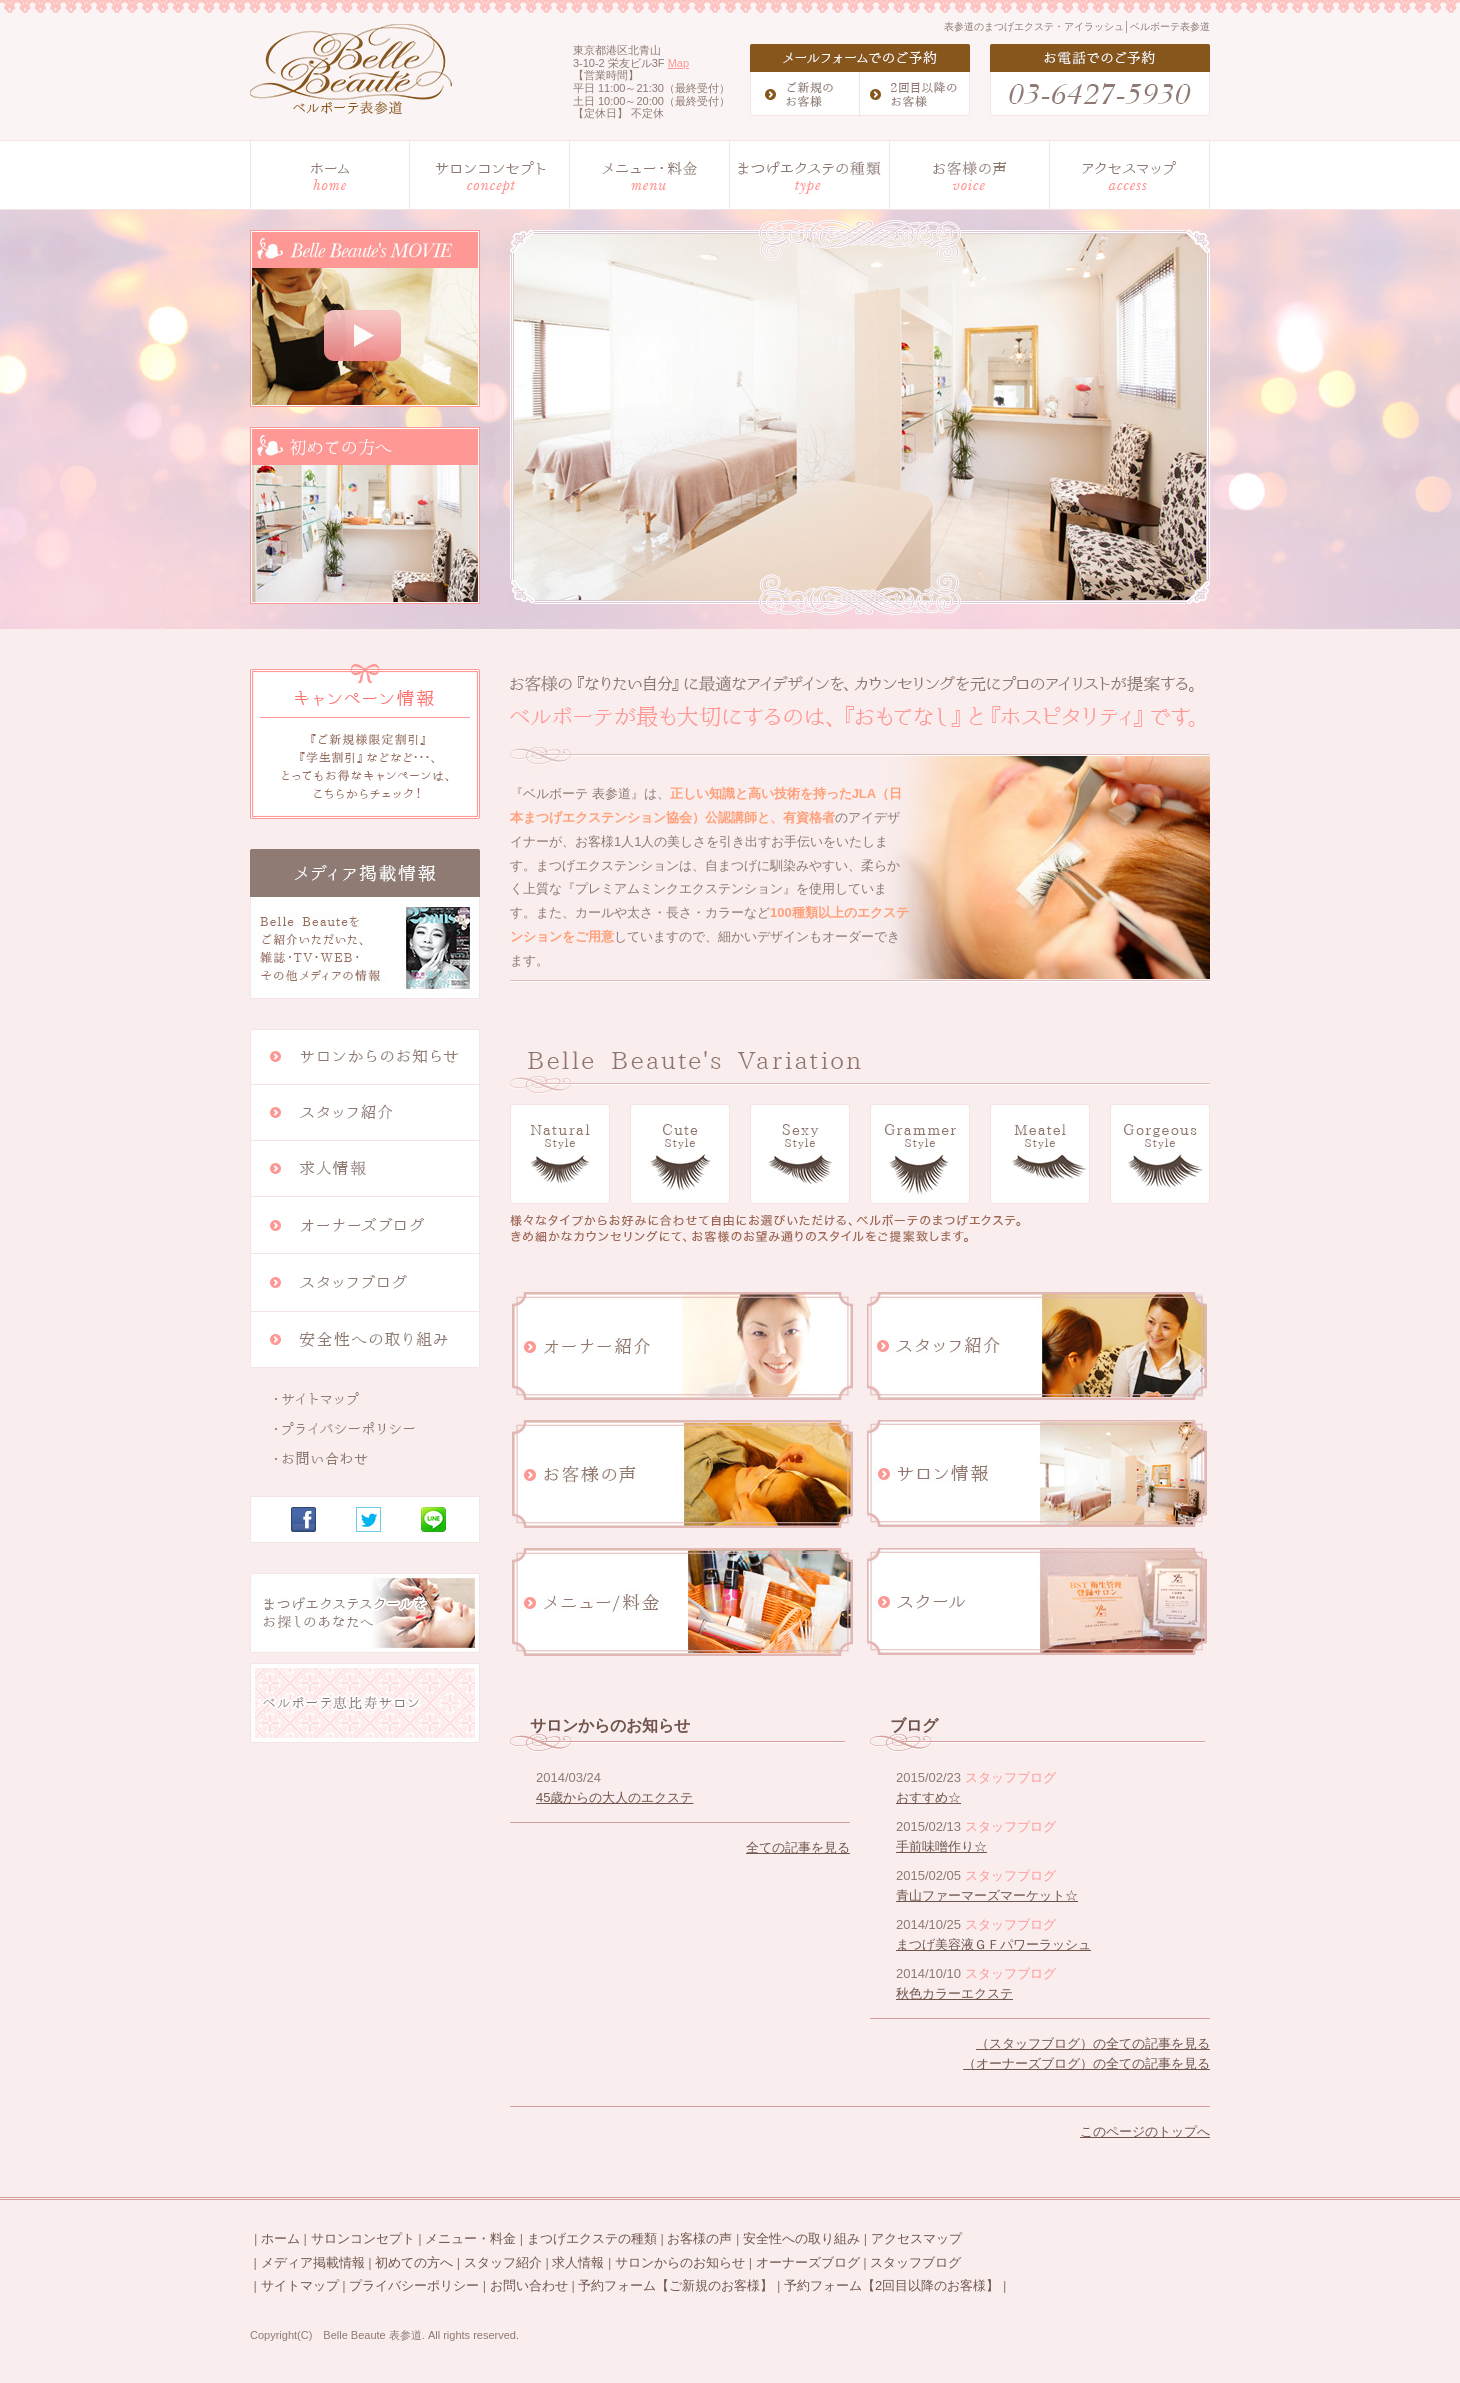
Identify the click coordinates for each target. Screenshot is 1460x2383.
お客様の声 (699, 2238)
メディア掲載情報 (313, 2262)
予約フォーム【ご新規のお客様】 (675, 2285)
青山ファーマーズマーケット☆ (987, 1895)
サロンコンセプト (363, 2238)
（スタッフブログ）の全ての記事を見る (1093, 2043)
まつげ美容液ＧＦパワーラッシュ (993, 1944)
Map (678, 63)
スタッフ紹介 (503, 2262)
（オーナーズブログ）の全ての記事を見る (1086, 2063)
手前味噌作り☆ (941, 1846)
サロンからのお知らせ (680, 2262)
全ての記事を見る (798, 1847)
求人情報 (578, 2262)
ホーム (280, 2238)
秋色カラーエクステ (954, 1993)
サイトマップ (300, 2285)
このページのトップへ (1145, 2131)
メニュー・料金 (470, 2238)
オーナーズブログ (808, 2262)
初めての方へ (414, 2262)
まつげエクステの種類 (592, 2238)
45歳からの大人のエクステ (614, 1797)
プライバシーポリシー (414, 2285)
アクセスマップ (916, 2238)
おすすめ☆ (928, 1797)
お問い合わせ (529, 2285)
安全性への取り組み (801, 2238)
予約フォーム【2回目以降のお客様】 (891, 2285)
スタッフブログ (915, 2262)
